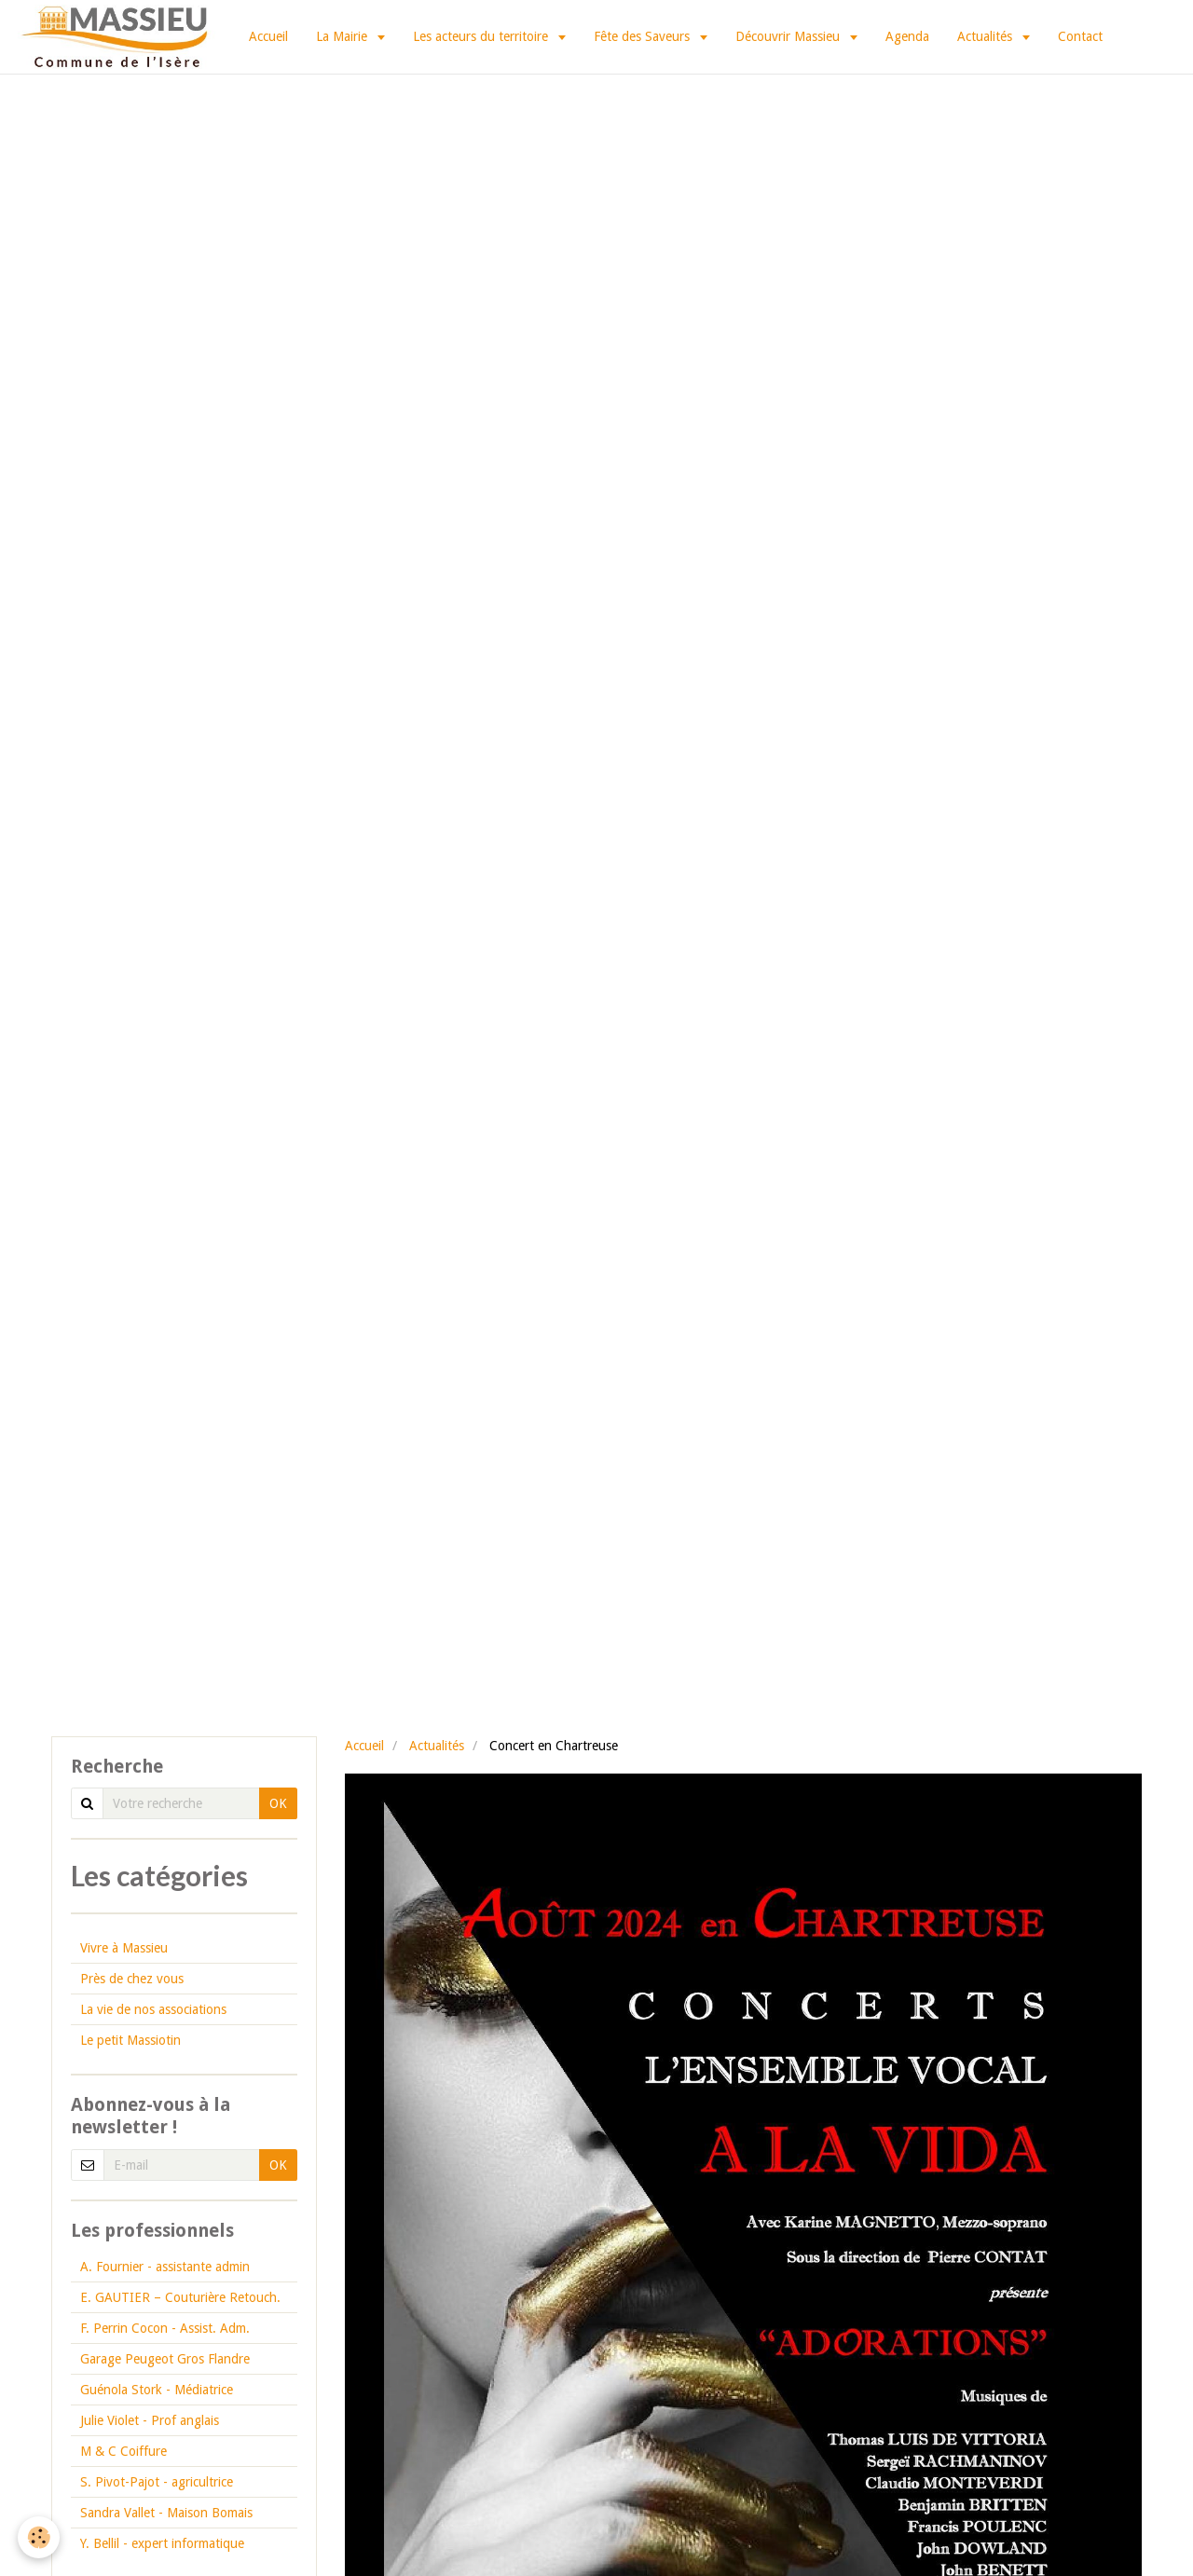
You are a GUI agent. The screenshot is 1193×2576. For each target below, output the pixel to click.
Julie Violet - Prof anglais (149, 2420)
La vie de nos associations (153, 2009)
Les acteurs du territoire (482, 36)
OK (278, 1803)
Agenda (907, 36)
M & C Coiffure (123, 2451)
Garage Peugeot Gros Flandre (165, 2358)
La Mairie (343, 36)
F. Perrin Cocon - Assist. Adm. (165, 2328)
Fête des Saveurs (643, 36)
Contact (1080, 36)
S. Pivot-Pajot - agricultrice (156, 2481)
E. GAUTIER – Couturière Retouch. (180, 2297)
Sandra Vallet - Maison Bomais (166, 2512)
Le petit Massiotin (130, 2040)
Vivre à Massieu (124, 1947)
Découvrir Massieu (789, 36)
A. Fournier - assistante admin (165, 2266)
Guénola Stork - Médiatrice (156, 2389)
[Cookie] (40, 2537)
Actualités (986, 36)
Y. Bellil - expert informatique (162, 2543)
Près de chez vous (132, 1978)
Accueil (268, 36)
